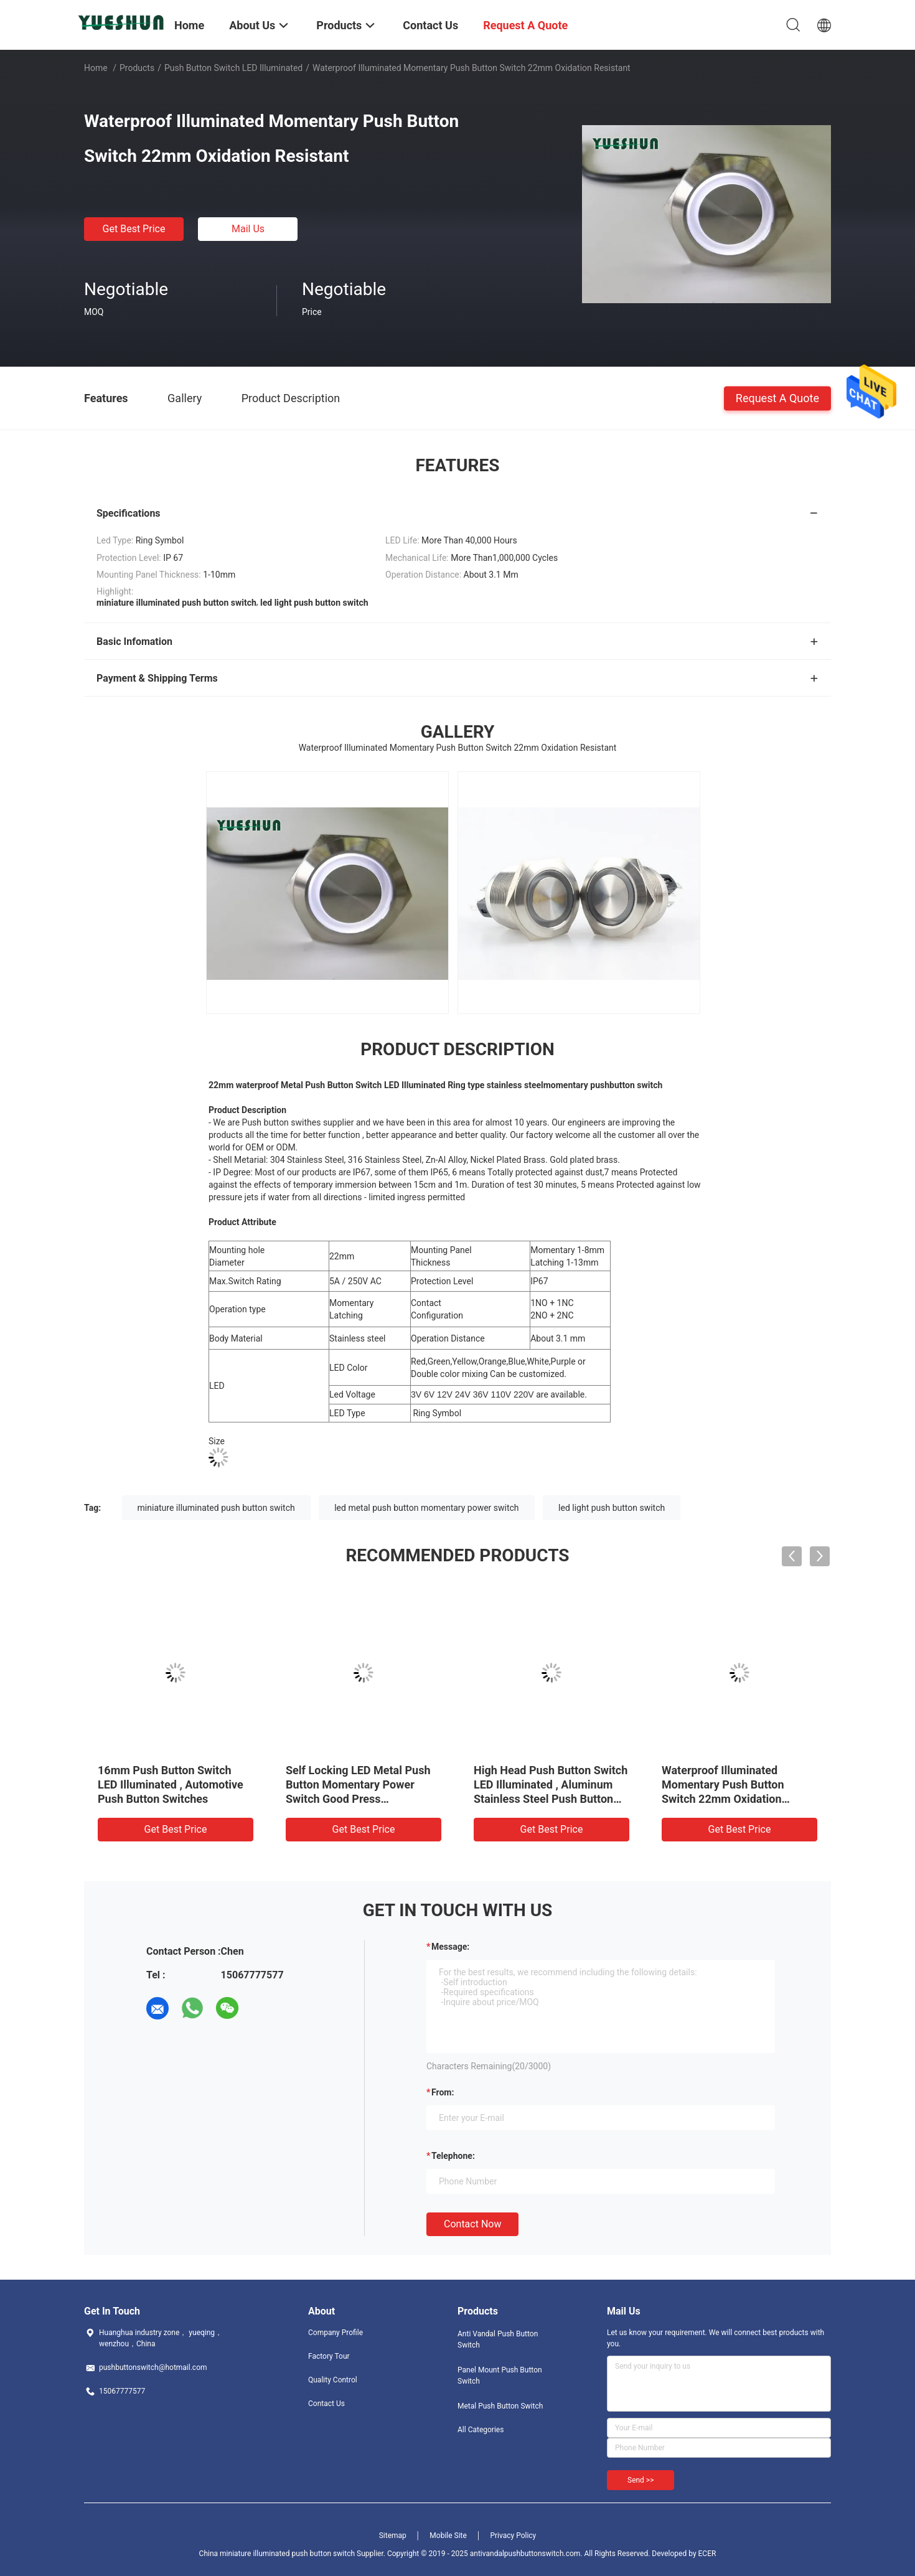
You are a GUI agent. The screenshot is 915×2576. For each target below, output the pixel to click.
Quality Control (332, 2380)
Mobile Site (448, 2535)
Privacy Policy (513, 2535)
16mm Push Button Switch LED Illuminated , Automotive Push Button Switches (170, 1784)
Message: (450, 1947)
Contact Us (326, 2403)
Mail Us (248, 229)
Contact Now (472, 2224)
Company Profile (335, 2332)
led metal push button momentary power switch (426, 1508)
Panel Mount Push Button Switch (500, 2376)
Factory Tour (329, 2356)
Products (137, 68)
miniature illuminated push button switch (216, 1508)
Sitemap (392, 2535)
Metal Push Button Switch (500, 2406)
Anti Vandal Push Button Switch (498, 2339)
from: (442, 2092)
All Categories (481, 2429)
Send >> (640, 2480)
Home (96, 68)
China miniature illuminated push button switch (277, 2553)
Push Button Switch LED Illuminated (233, 68)
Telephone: (453, 2156)
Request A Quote (777, 397)
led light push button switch (611, 1508)
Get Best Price (134, 229)
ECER (707, 2553)
